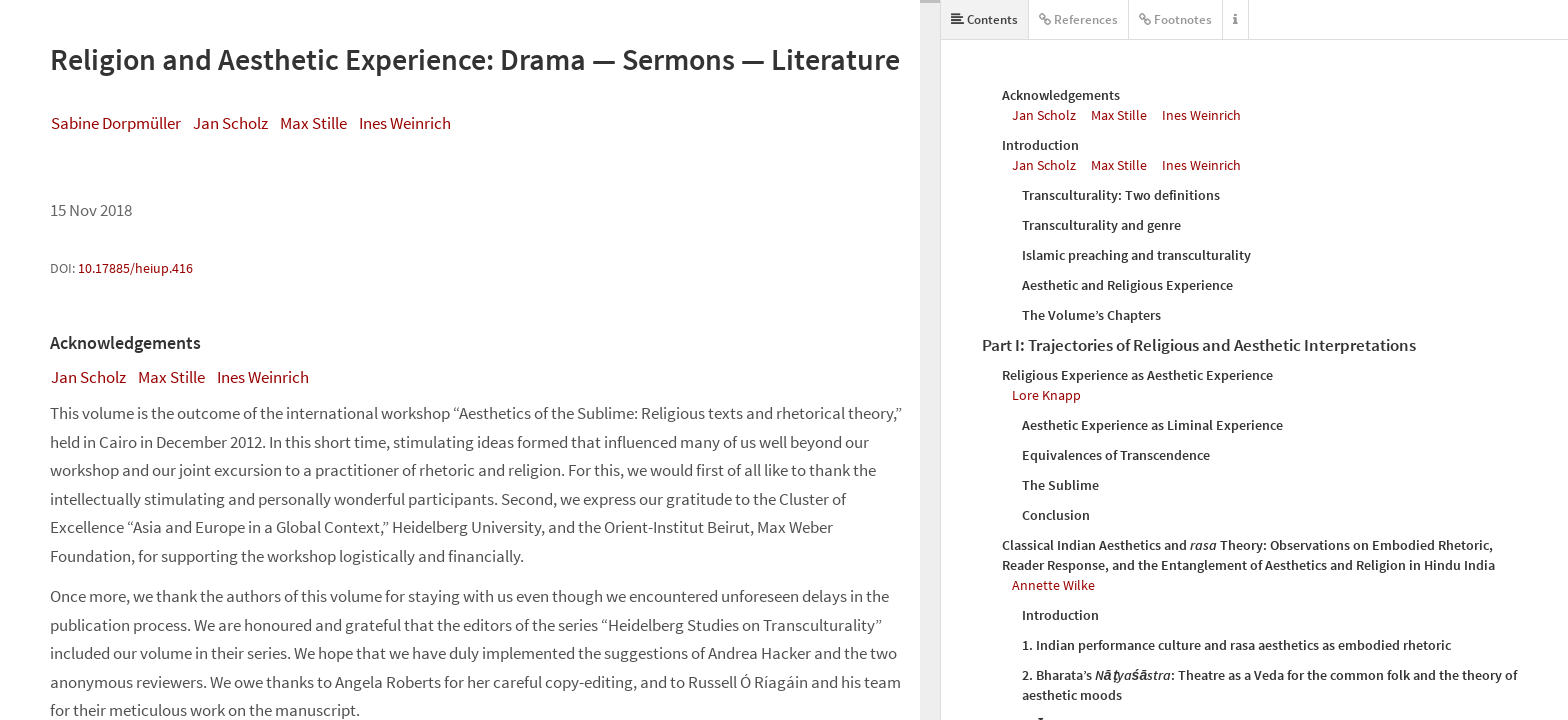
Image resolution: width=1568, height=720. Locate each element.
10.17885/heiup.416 (135, 268)
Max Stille (313, 123)
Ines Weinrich (405, 123)
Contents (984, 19)
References (1078, 19)
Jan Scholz (230, 123)
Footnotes (1175, 19)
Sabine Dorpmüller (116, 123)
